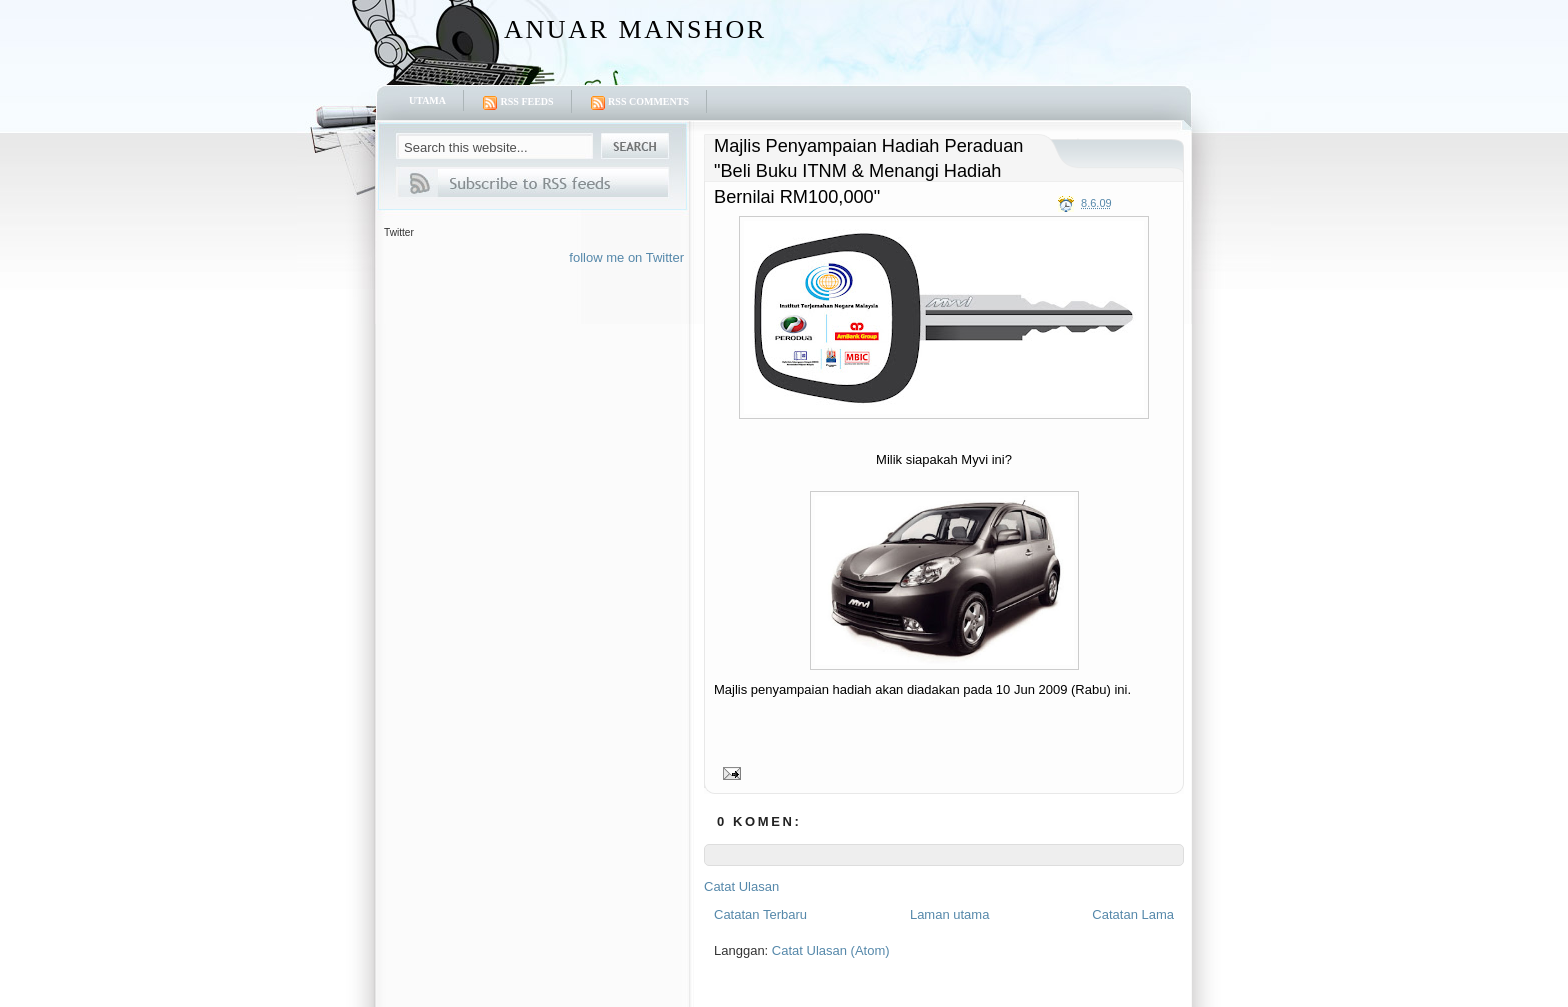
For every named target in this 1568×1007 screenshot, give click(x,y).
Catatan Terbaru (760, 914)
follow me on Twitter (626, 257)
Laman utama (950, 914)
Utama (427, 100)
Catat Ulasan (741, 886)
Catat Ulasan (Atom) (831, 950)
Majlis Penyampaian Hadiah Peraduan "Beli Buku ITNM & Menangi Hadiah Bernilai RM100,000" (868, 171)
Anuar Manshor (635, 29)
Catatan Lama (1133, 914)
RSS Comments (639, 103)
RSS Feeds (518, 103)
